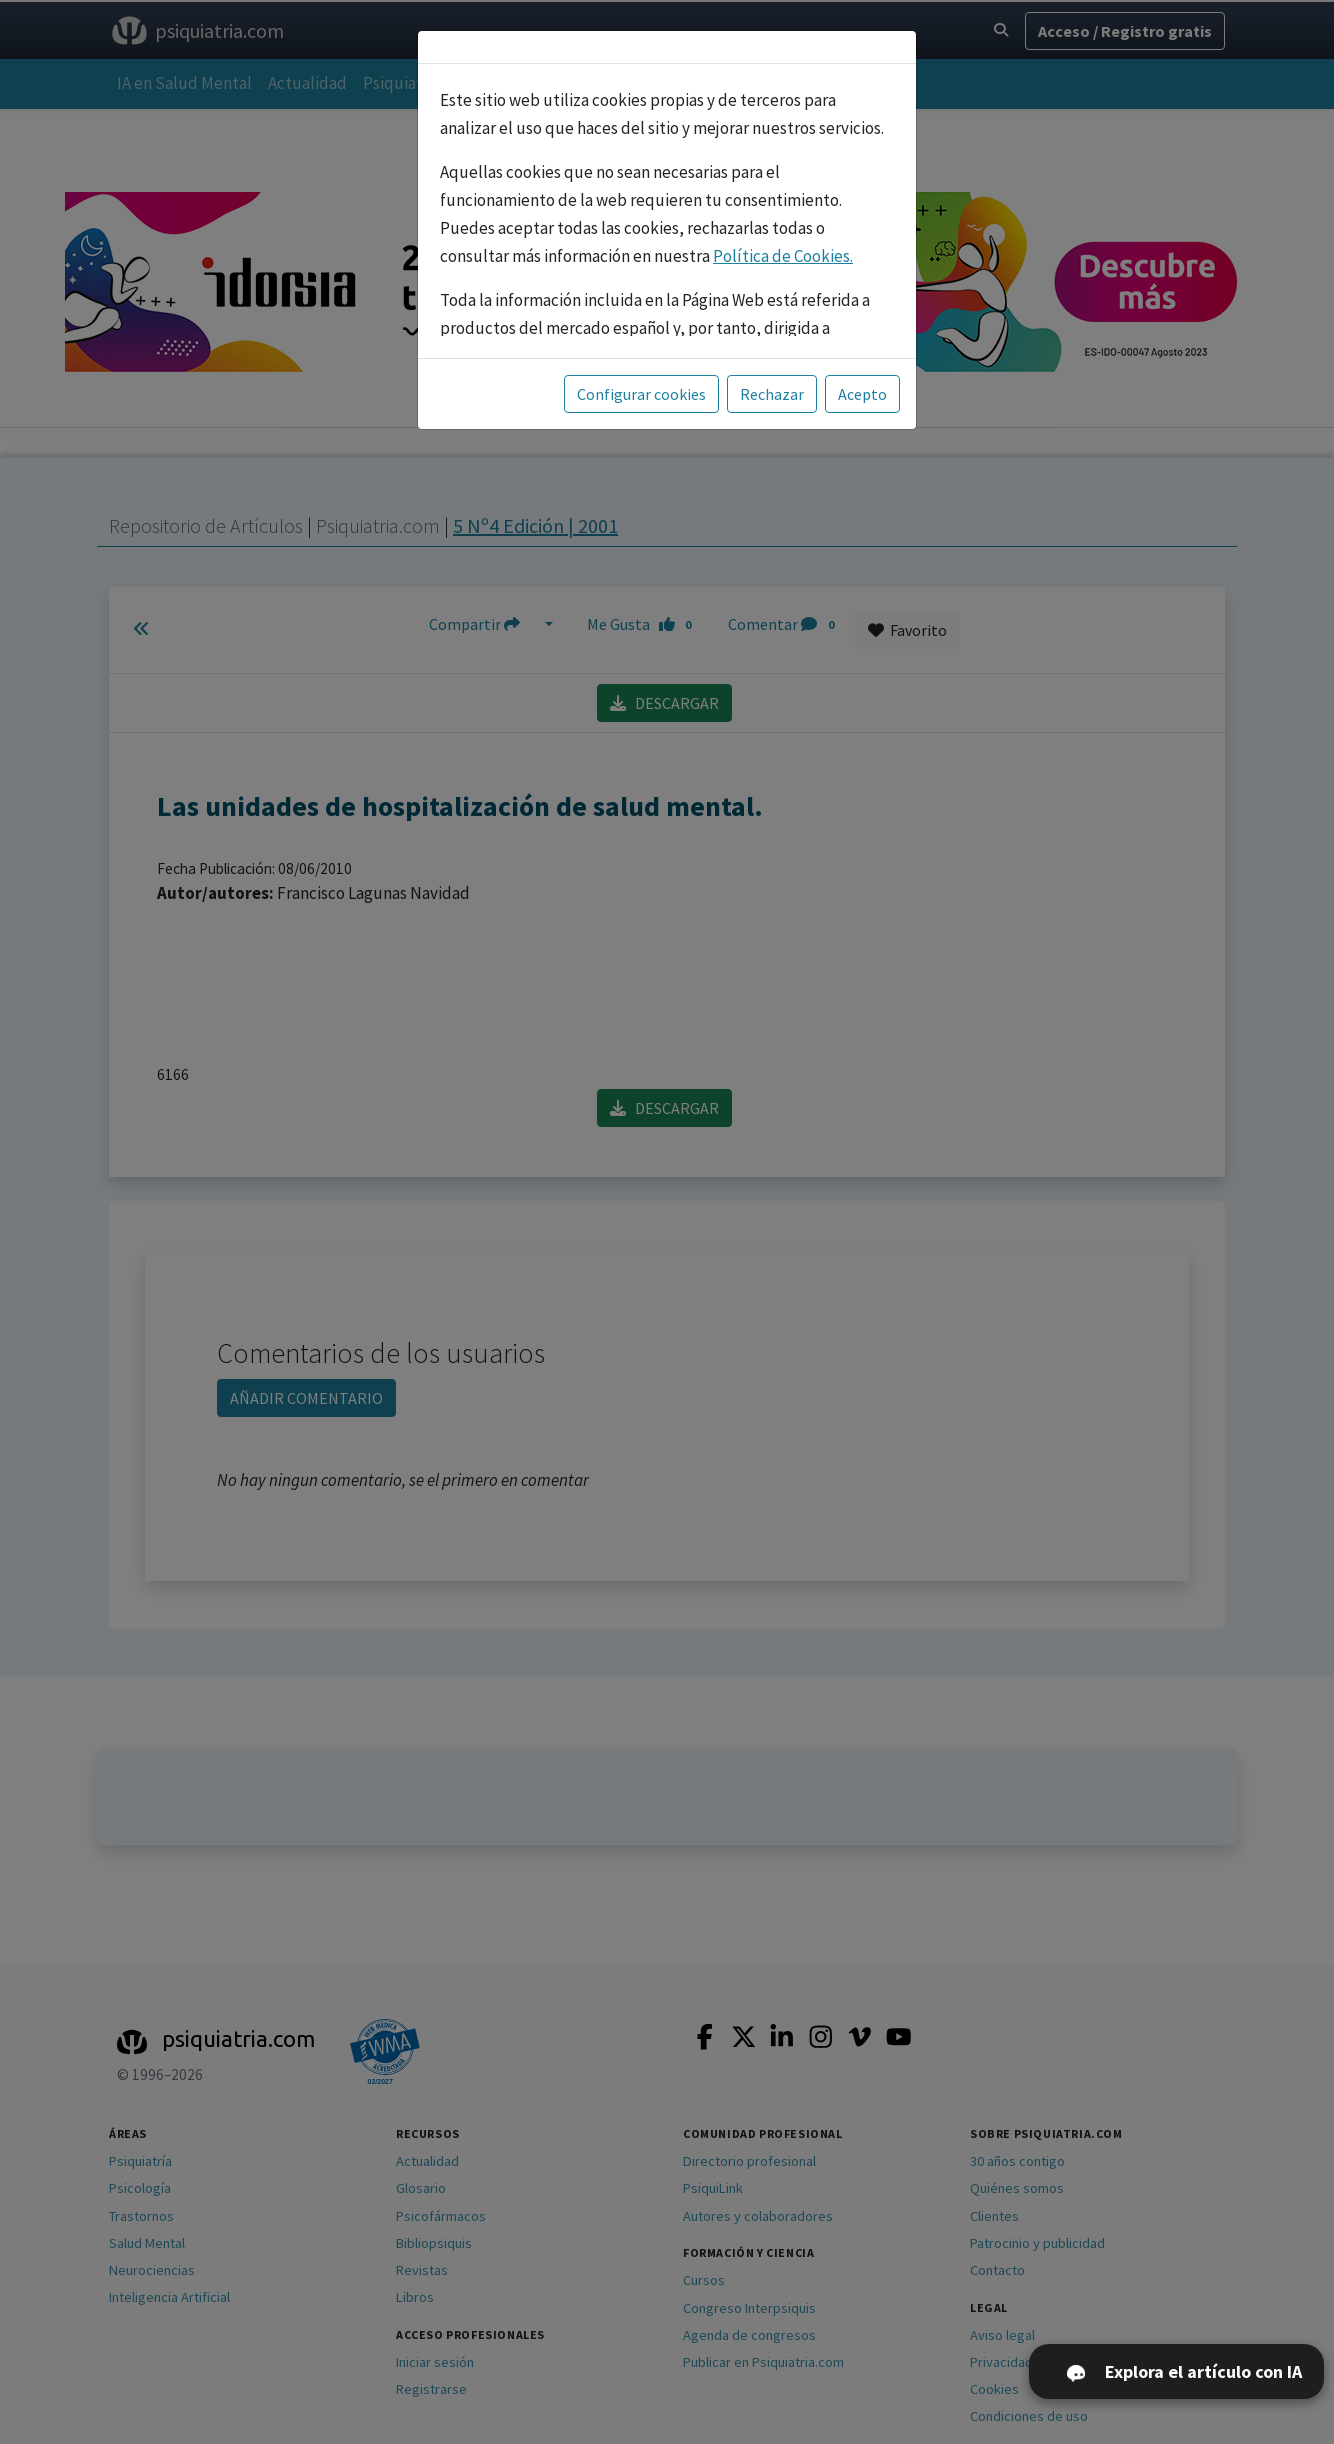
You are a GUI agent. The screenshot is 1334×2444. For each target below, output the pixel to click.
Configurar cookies (641, 394)
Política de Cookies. (783, 256)
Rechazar (772, 394)
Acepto (862, 394)
